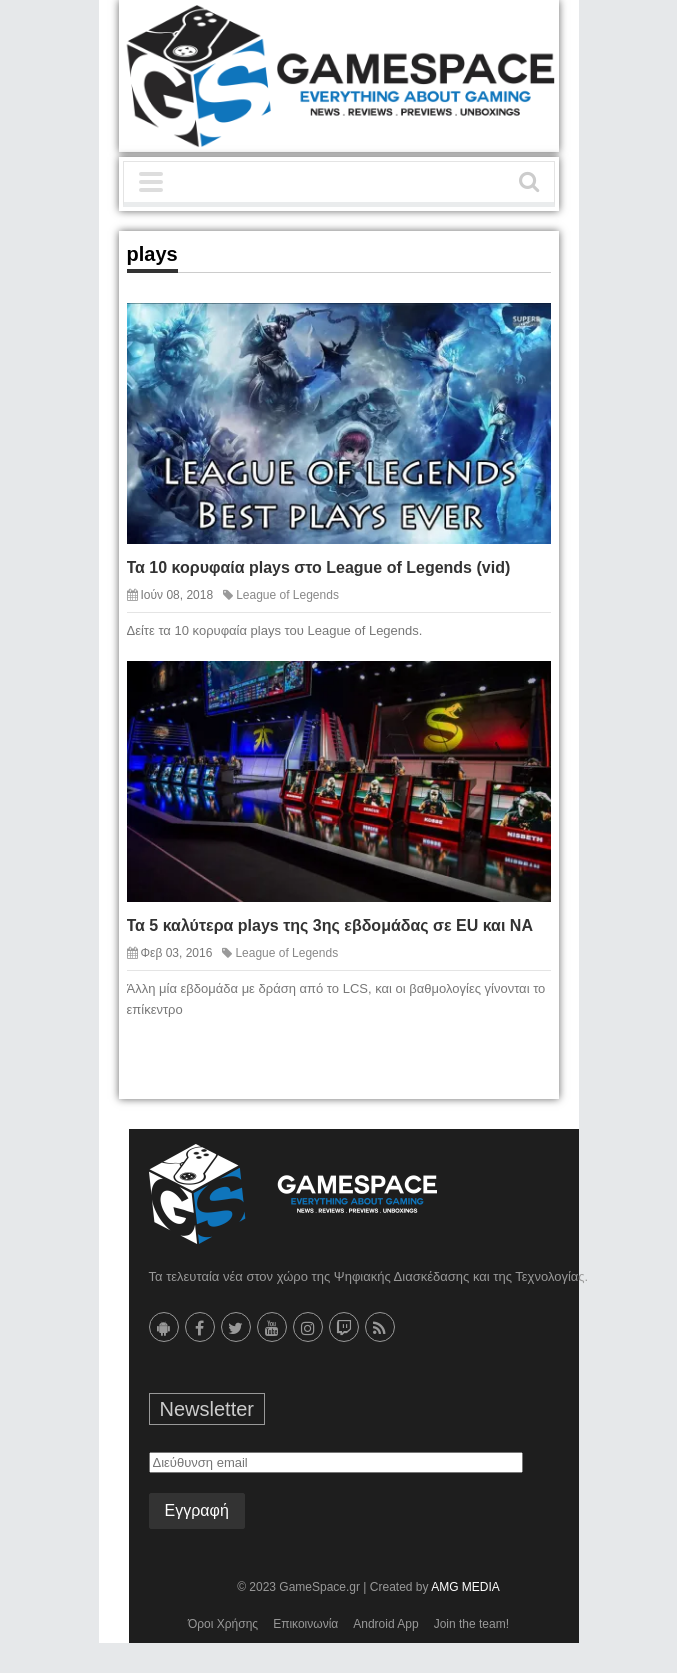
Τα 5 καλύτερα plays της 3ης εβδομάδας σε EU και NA (330, 925)
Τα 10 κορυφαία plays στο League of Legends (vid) (319, 567)
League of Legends (287, 595)
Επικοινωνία (305, 1624)
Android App (385, 1624)
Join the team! (471, 1624)
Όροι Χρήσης (223, 1624)
